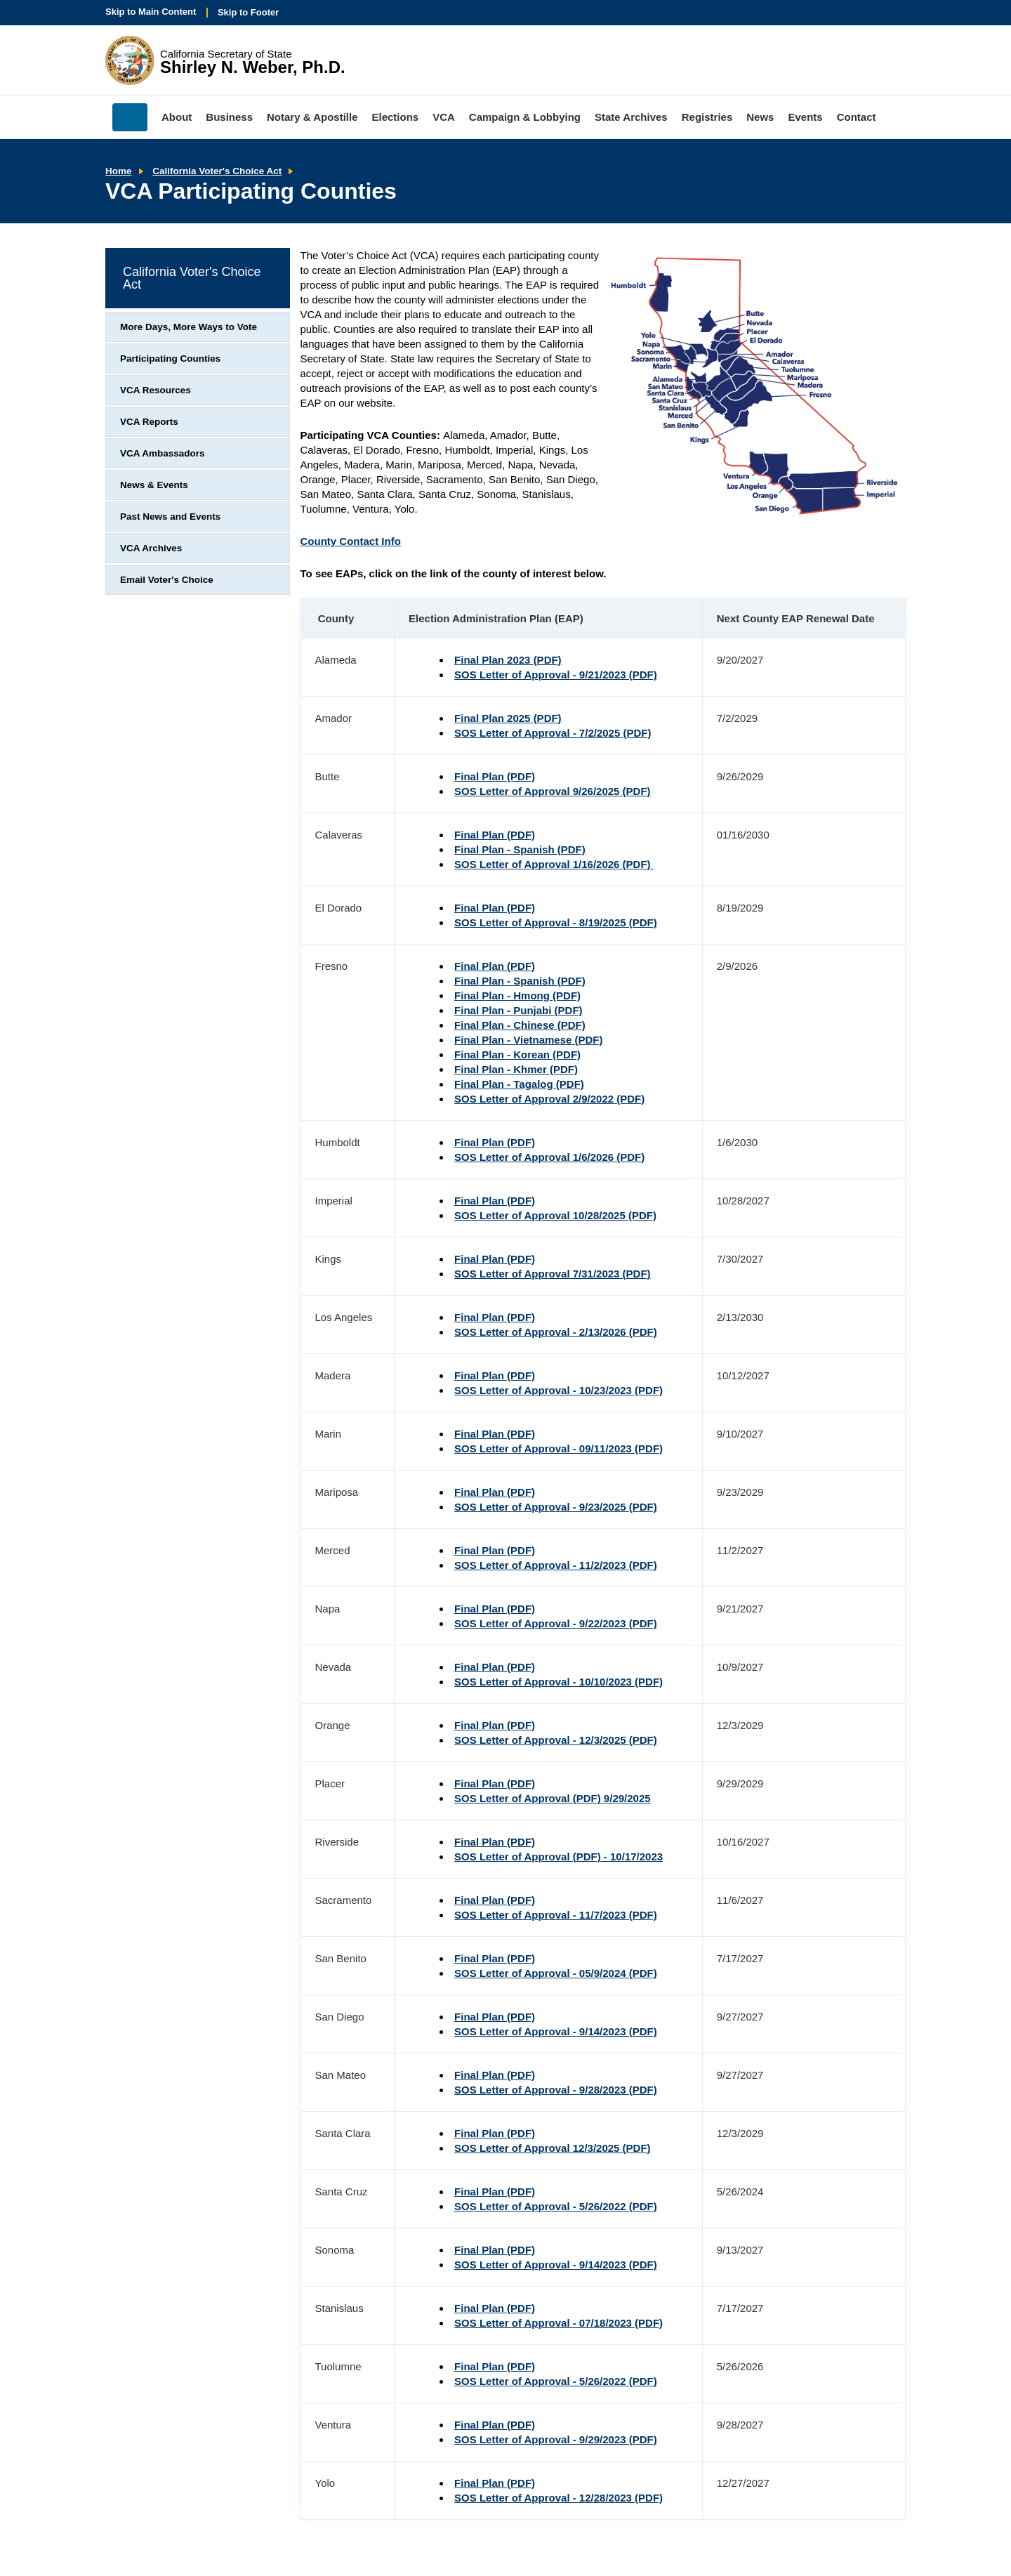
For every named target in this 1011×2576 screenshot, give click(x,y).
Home (118, 171)
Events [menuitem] (805, 117)
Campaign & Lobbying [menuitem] (525, 117)
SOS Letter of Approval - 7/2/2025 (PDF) (552, 733)
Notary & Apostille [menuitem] (312, 117)
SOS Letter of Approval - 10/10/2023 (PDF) (558, 1682)
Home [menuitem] (129, 117)
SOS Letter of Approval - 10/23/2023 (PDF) (558, 1390)
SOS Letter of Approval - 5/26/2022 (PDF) (555, 2206)
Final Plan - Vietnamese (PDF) (528, 1040)
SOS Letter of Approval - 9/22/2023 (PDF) (555, 1623)
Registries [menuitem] (707, 117)
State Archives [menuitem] (631, 117)
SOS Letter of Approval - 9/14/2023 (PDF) (555, 2031)
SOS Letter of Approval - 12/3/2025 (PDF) (555, 1740)
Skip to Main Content (150, 11)
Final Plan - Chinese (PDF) (520, 1025)
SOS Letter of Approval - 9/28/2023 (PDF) (555, 2090)
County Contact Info (350, 541)
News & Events (154, 485)
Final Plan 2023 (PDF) (508, 660)
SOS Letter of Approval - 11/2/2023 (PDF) (555, 1565)
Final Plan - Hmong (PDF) (517, 995)
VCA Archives (151, 548)
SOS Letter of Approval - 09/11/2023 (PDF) (558, 1448)
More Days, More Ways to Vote (188, 327)
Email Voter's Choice (166, 579)
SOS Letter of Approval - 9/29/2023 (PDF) (555, 2439)
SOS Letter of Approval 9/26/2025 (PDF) (552, 791)
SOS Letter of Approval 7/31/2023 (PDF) (552, 1274)
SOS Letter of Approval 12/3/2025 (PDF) (552, 2148)
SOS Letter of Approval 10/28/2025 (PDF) (555, 1215)
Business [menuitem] (229, 117)
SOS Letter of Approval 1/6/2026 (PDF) (549, 1157)
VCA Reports (149, 421)
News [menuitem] (760, 117)
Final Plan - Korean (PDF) (517, 1054)
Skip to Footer (248, 12)
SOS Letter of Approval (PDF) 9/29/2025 (552, 1798)
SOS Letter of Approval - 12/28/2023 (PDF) (558, 2498)
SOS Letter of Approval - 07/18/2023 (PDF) (558, 2323)
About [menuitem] (176, 117)
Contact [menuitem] (856, 117)
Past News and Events (170, 516)
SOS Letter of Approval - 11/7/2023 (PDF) (555, 1915)
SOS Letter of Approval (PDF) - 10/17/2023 (558, 1856)
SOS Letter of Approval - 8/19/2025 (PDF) (555, 922)
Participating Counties (170, 358)
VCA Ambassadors (162, 453)
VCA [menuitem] (443, 117)
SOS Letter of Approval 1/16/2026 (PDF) (554, 864)
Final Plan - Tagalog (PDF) (519, 1084)
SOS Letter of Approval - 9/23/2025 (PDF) (555, 1507)
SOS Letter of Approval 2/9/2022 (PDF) (549, 1099)
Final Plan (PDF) (494, 776)
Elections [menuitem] (395, 117)
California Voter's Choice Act (217, 171)
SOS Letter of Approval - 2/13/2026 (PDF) (555, 1332)
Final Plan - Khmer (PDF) (516, 1069)
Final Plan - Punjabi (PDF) (518, 1010)
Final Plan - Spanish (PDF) (520, 849)
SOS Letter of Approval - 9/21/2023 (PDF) (555, 675)
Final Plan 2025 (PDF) (508, 718)
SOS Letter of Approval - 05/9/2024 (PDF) (555, 1973)
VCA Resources (155, 390)
